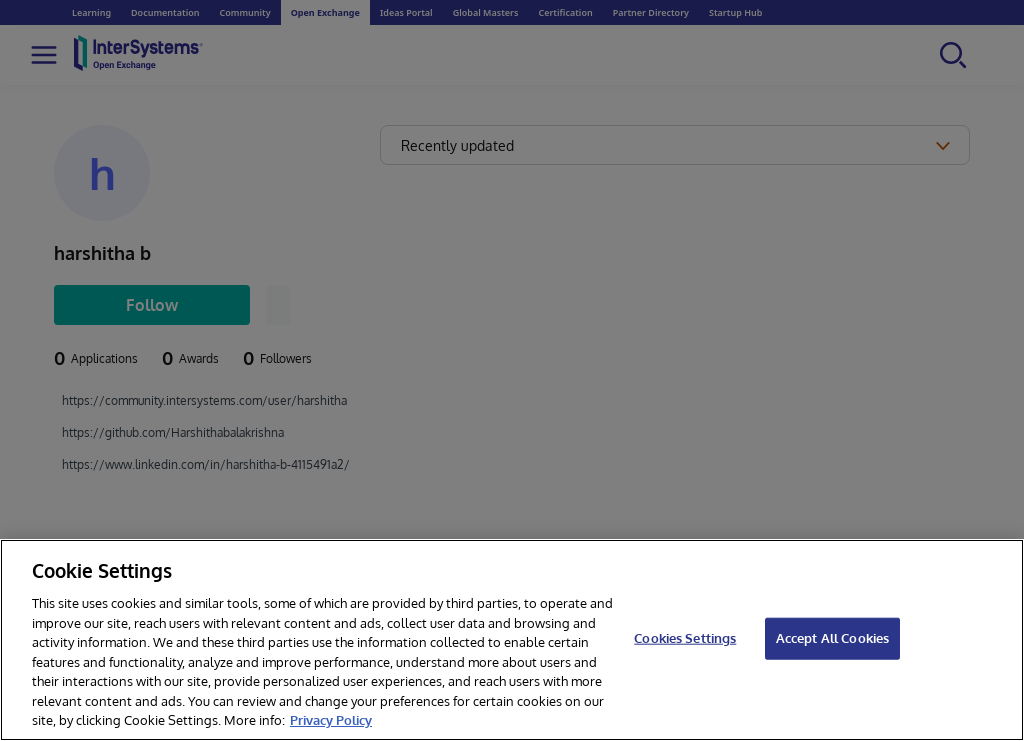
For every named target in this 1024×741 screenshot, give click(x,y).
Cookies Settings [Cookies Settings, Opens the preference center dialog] (685, 638)
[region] (512, 640)
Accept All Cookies (832, 638)
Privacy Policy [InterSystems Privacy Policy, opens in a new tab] (331, 720)
